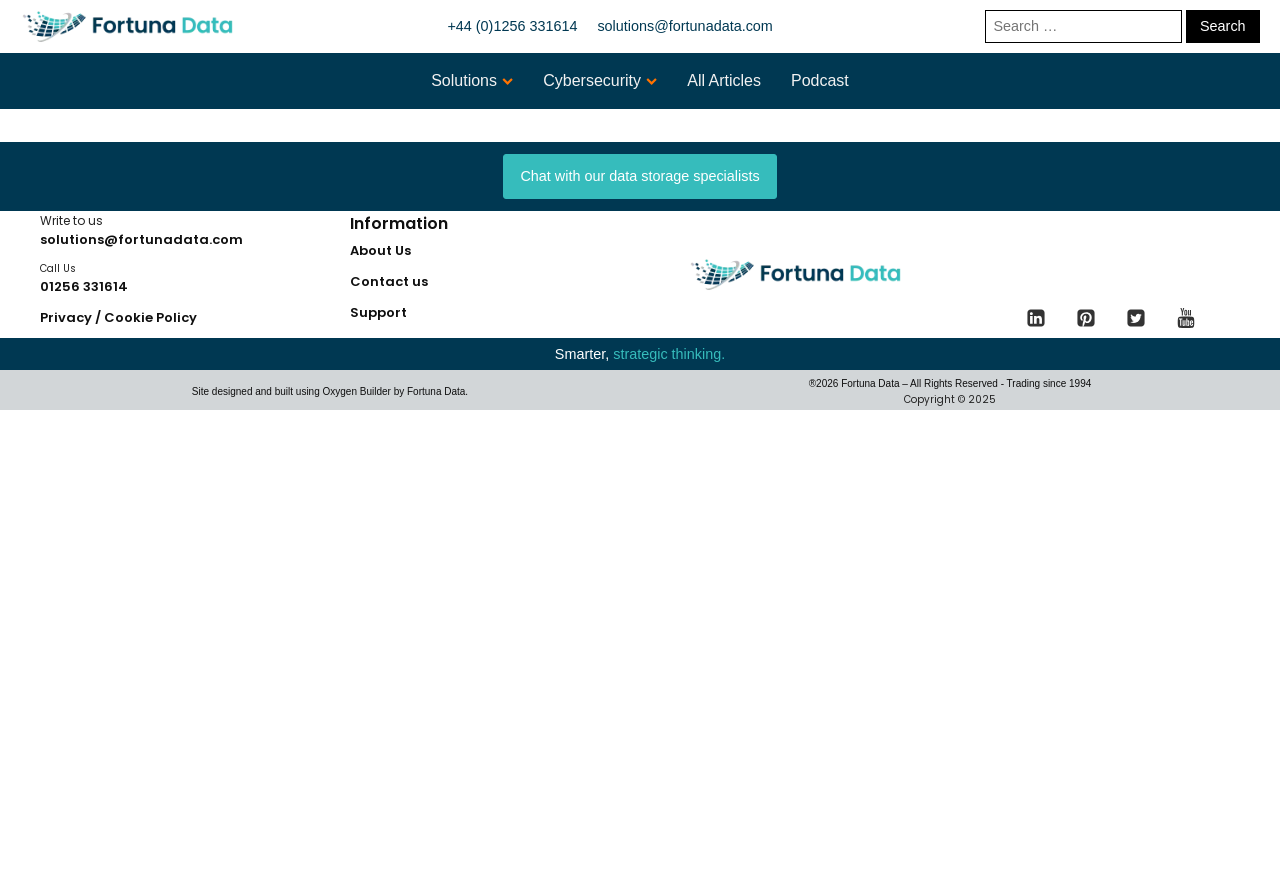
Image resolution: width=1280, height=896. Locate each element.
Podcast (820, 80)
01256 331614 (84, 286)
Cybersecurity (600, 80)
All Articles (724, 80)
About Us (380, 250)
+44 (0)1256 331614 (512, 26)
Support (378, 312)
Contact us (389, 281)
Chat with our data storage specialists (639, 176)
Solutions (472, 80)
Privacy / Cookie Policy (118, 317)
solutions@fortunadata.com (684, 26)
